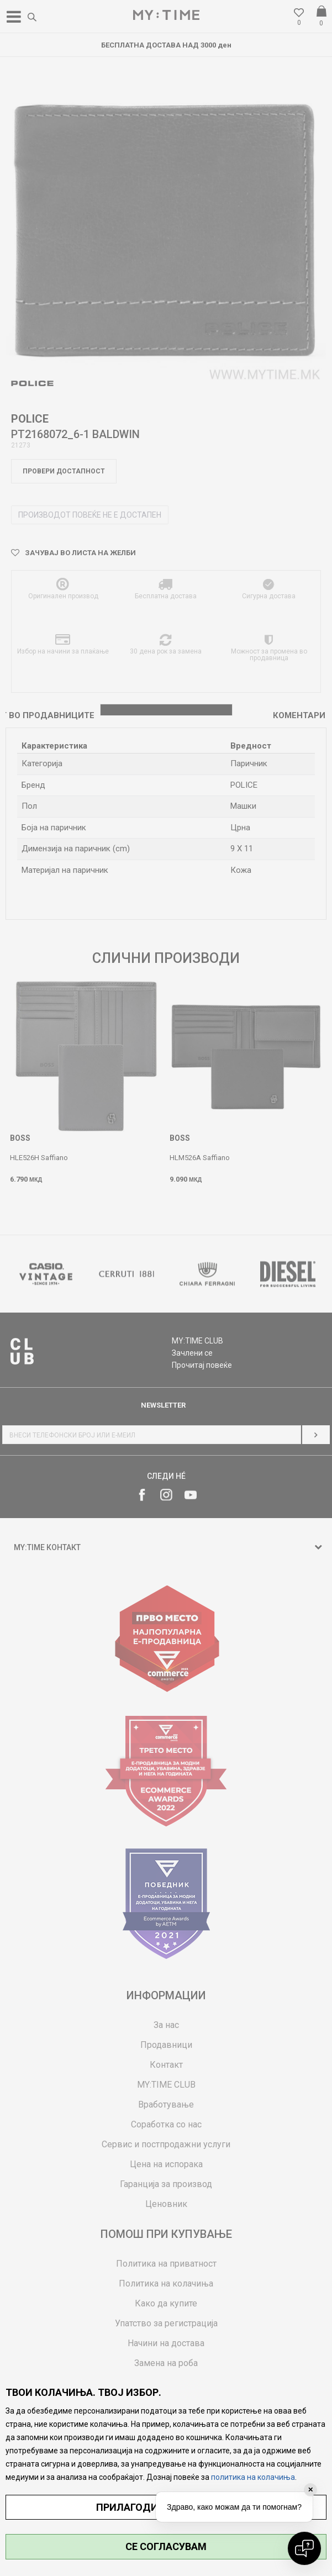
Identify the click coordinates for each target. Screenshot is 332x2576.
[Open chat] (304, 2548)
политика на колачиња (253, 2477)
